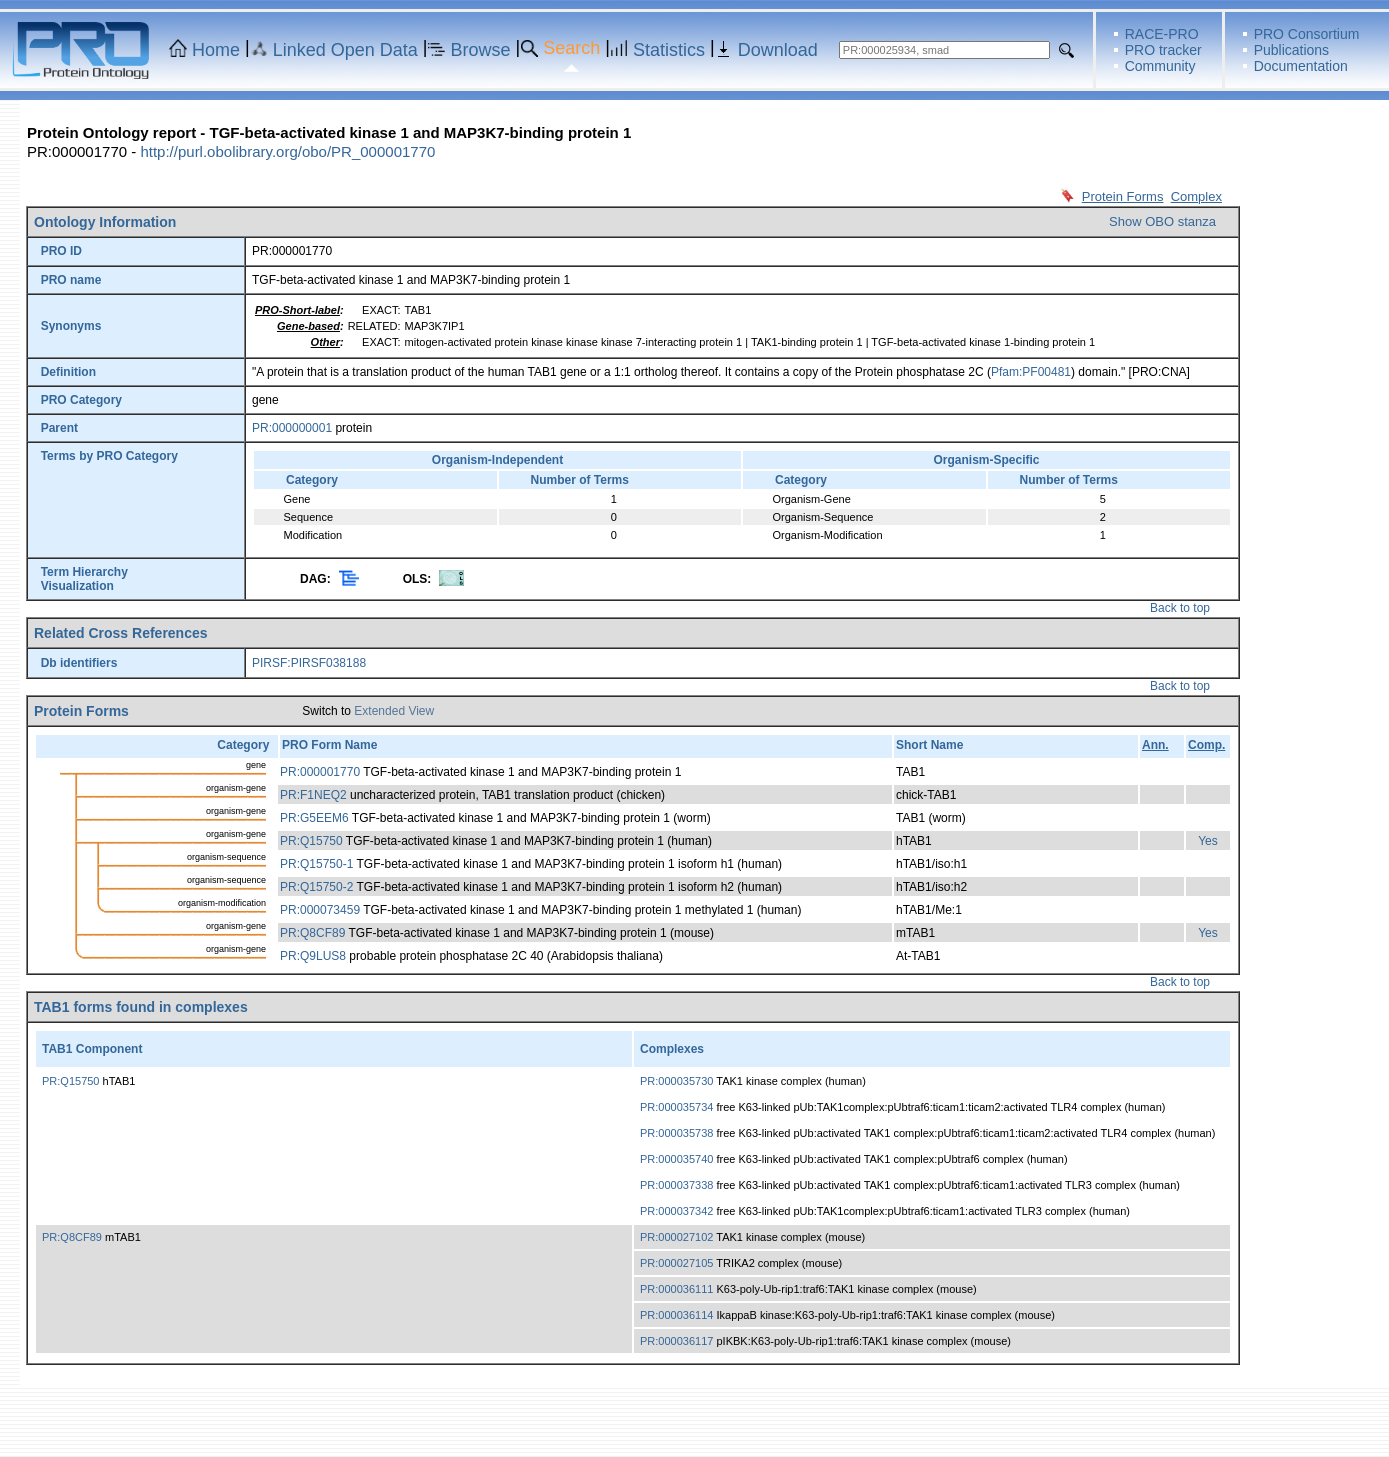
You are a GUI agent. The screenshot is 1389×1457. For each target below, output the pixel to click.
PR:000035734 (676, 1107)
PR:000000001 (292, 428)
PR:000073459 (320, 910)
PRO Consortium (1307, 34)
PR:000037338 (676, 1185)
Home (216, 50)
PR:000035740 (676, 1159)
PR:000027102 (676, 1237)
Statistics (669, 50)
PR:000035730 (676, 1081)
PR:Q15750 (311, 841)
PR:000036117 (676, 1341)
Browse (481, 50)
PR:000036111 (676, 1289)
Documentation (1301, 66)
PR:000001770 (320, 772)
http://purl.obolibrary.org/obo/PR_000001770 (287, 151)
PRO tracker (1163, 50)
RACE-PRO (1162, 34)
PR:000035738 (676, 1133)
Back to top (1180, 608)
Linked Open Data (345, 50)
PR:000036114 (676, 1315)
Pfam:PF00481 (1031, 372)
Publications (1292, 50)
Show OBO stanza (1162, 221)
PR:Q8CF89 (312, 933)
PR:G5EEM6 (314, 818)
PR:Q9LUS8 (313, 956)
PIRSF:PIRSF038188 (309, 663)
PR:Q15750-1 (316, 864)
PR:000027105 (676, 1263)
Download (778, 50)
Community (1160, 66)
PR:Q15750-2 (316, 887)
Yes (1208, 841)
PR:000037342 (676, 1211)
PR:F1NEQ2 (313, 795)
